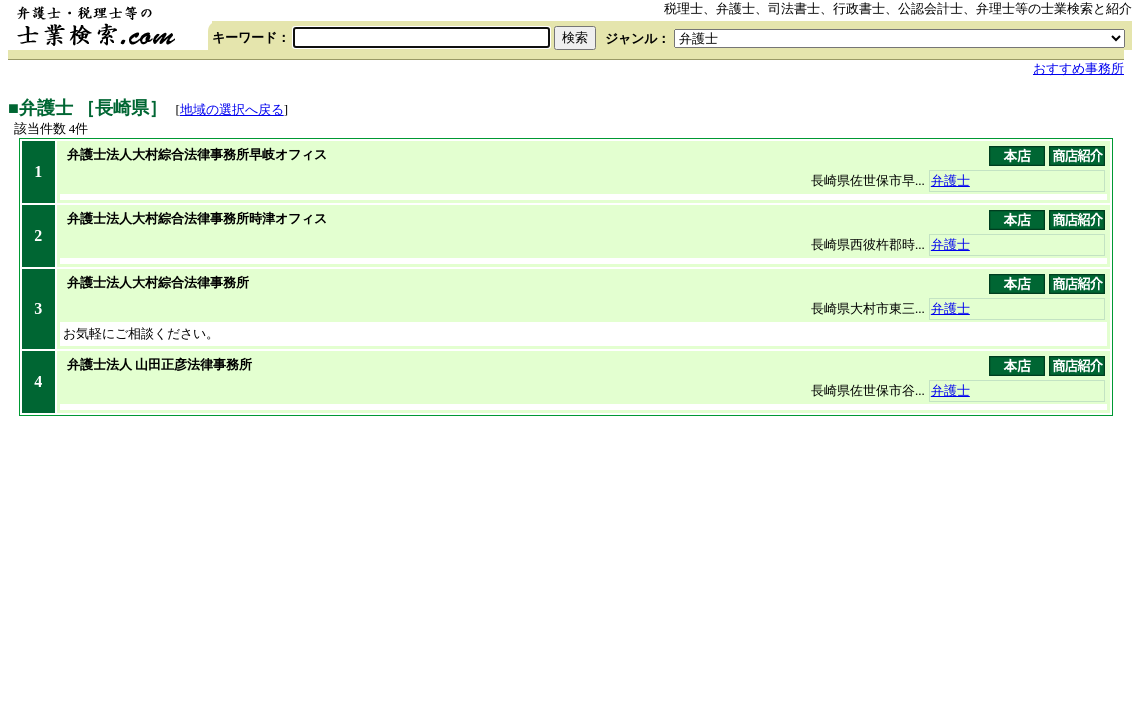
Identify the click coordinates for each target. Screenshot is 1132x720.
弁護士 (950, 180)
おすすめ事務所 (1078, 68)
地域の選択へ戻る (232, 109)
